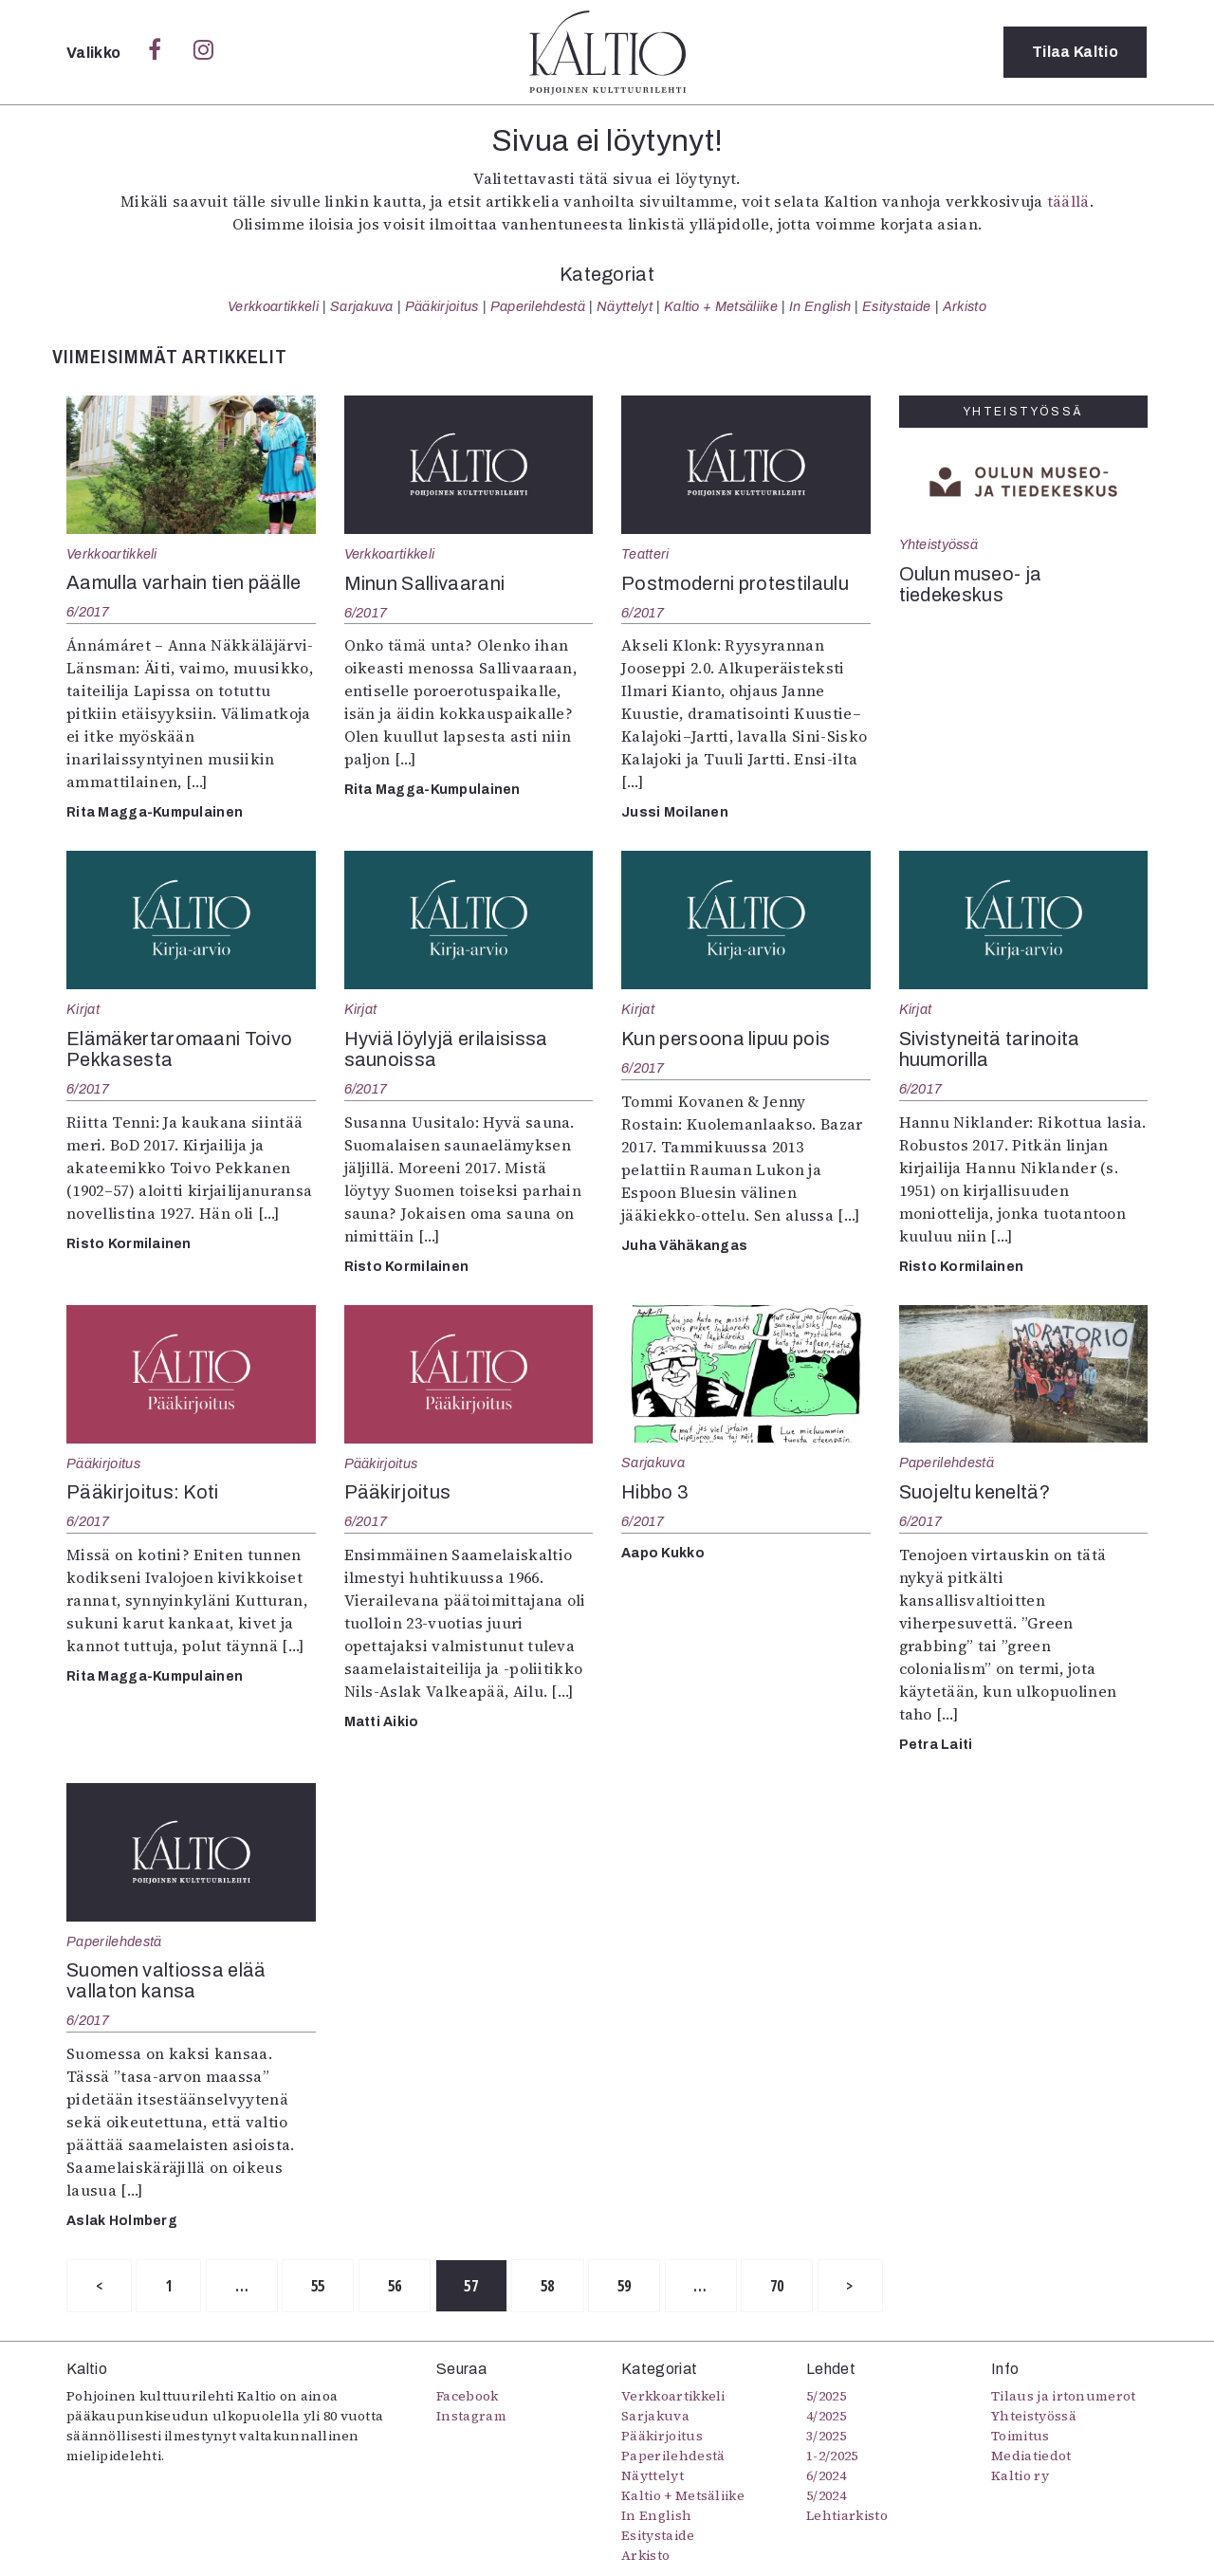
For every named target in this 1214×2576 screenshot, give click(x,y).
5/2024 (826, 2496)
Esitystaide (896, 306)
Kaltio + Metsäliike (721, 306)
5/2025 (826, 2396)
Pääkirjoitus (442, 306)
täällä (1068, 201)
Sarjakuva (362, 306)
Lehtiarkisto (847, 2516)
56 (396, 2285)
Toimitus (1020, 2436)
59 (626, 2285)
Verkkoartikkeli (273, 306)
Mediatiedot (1031, 2456)
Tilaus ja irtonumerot (1063, 2396)
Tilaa (1075, 52)
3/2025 (826, 2436)
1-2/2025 (832, 2456)
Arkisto (964, 306)
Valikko (95, 53)
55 (319, 2285)
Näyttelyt (625, 306)
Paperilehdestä (537, 306)
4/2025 (826, 2416)
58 (550, 2285)
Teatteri (645, 553)
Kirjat (83, 1009)
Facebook (467, 2396)
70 (779, 2285)
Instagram (471, 2416)
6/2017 (88, 611)
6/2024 (826, 2476)
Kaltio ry (1020, 2476)
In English (820, 306)
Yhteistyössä (938, 544)
